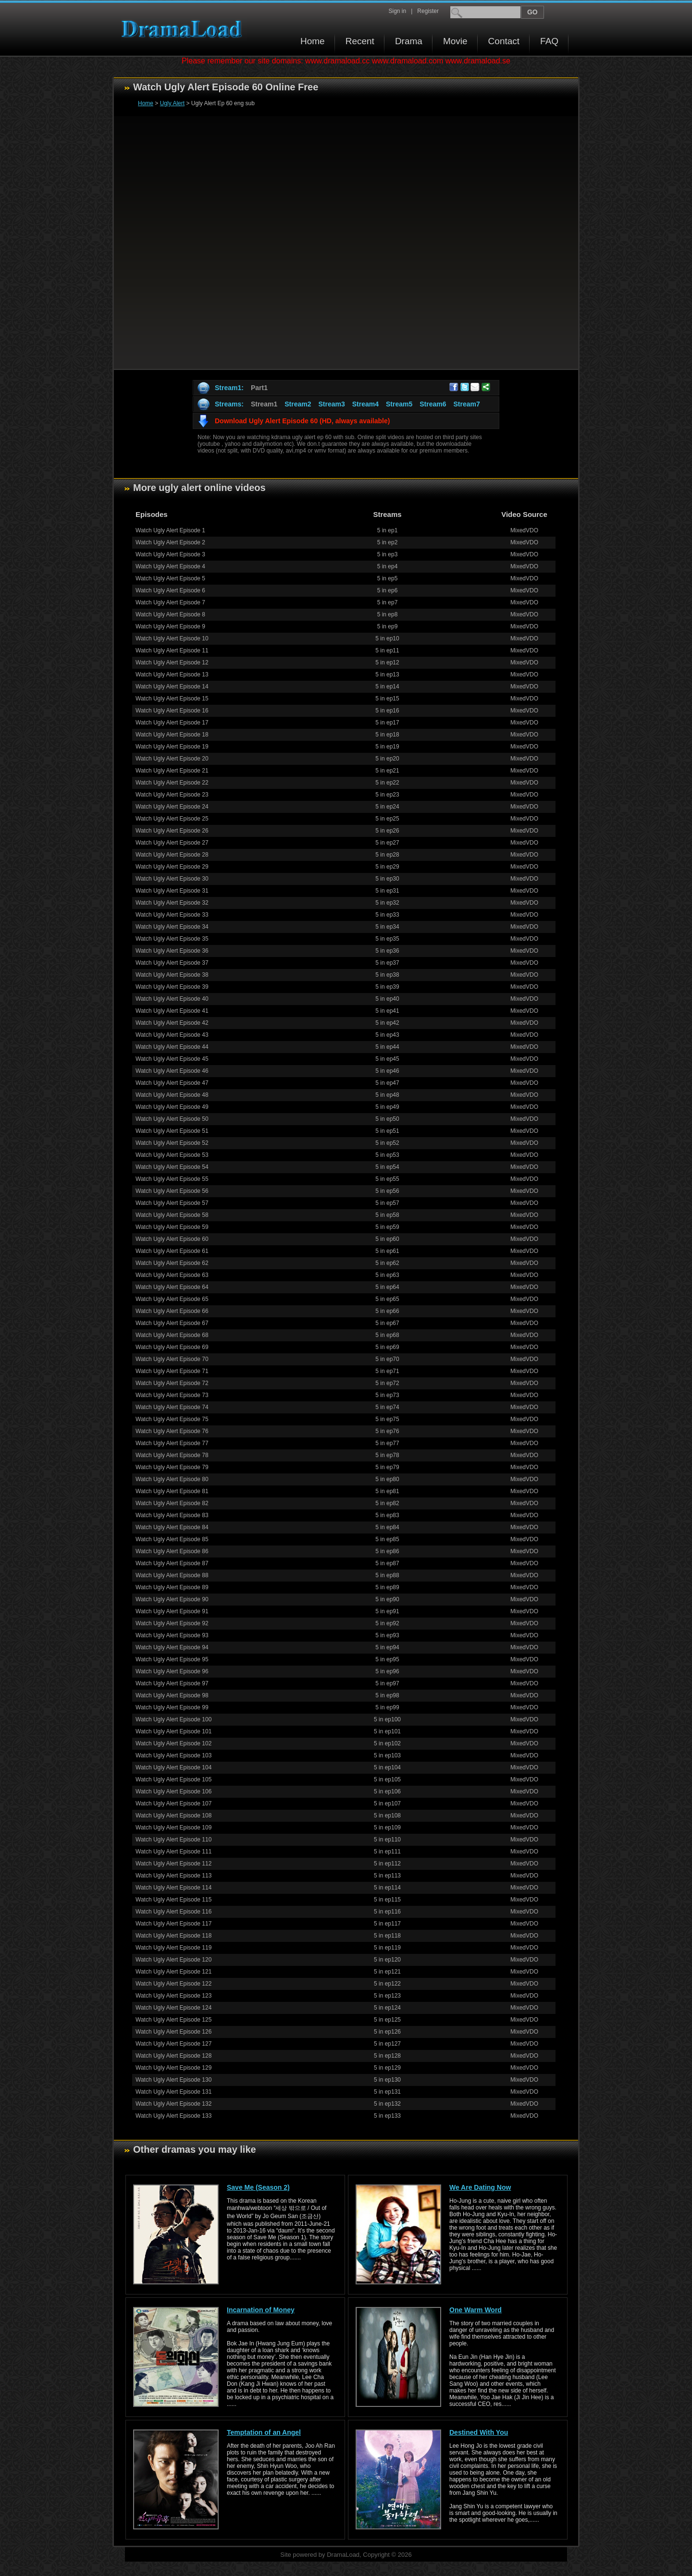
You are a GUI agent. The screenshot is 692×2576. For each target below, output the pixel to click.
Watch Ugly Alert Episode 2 (170, 542)
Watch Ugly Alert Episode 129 (173, 2067)
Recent (360, 41)
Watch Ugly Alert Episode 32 (172, 902)
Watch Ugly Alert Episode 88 (172, 1575)
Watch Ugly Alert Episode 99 (172, 1707)
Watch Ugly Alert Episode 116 (173, 1911)
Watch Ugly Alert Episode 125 (173, 2019)
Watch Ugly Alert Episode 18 (172, 734)
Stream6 (433, 404)
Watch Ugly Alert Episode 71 (172, 1371)
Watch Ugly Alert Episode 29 (172, 866)
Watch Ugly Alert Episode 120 (173, 1959)
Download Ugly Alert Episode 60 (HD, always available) (302, 421)
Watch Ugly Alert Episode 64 (172, 1287)
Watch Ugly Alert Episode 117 (173, 1923)
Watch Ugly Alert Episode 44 (172, 1046)
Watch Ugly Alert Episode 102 (173, 1743)
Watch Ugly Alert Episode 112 (173, 1863)
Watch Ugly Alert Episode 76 (172, 1431)
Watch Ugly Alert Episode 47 (172, 1082)
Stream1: (229, 388)
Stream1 (264, 404)
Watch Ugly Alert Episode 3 (170, 554)
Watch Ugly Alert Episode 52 (172, 1143)
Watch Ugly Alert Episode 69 (172, 1347)
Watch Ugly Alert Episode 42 (172, 1022)
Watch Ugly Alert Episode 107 (173, 1803)
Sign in (397, 11)
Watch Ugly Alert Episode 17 (172, 722)
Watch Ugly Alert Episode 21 (172, 770)
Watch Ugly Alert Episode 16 (172, 710)
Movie (455, 41)
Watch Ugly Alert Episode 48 (172, 1095)
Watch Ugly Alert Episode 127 (173, 2043)
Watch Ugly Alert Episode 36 (172, 950)
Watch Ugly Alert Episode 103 (173, 1755)
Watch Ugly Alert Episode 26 (172, 830)
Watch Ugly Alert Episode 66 (172, 1311)
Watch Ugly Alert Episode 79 (172, 1467)
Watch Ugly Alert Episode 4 (170, 566)
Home (312, 41)
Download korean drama (184, 29)
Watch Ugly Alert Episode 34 (172, 926)
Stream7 (467, 404)
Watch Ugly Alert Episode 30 (172, 878)
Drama (408, 41)
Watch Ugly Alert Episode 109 (173, 1827)
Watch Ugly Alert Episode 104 (173, 1767)
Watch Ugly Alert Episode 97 (172, 1683)
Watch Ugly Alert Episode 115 (173, 1899)
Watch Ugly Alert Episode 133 (173, 2115)
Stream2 (297, 404)
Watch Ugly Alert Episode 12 (172, 662)
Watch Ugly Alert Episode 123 (173, 1995)
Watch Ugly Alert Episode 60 (172, 1239)
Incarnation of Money (261, 2310)
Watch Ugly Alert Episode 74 (172, 1407)
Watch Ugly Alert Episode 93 (172, 1635)
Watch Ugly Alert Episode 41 (172, 1010)
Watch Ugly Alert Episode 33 (172, 914)
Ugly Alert (172, 103)
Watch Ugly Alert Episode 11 (172, 650)
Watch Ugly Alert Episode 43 (172, 1034)
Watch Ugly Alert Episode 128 (173, 2055)
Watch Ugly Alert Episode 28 (172, 854)
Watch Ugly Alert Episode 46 (172, 1070)
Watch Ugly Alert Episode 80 (172, 1479)
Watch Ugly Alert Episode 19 (172, 746)
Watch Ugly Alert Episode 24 (172, 806)
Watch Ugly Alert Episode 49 (172, 1107)
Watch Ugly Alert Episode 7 (170, 602)
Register (428, 11)
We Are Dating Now (480, 2187)
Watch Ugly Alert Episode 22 (172, 782)
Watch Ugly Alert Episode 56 (172, 1191)
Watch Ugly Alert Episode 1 (170, 530)
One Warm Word (475, 2310)
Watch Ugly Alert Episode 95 (172, 1659)
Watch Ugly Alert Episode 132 (173, 2103)
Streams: (229, 404)
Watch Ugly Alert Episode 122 (173, 1983)
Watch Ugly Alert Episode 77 (172, 1443)
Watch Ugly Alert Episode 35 (172, 938)
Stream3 (331, 404)
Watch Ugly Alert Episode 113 (173, 1875)
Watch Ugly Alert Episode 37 (172, 962)
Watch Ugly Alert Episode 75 (172, 1419)
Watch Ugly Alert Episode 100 (173, 1719)
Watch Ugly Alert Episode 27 (172, 842)
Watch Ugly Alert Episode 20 (172, 758)
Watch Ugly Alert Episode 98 (172, 1695)
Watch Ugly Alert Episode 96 (172, 1671)
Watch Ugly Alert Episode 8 (170, 614)
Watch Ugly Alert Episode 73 (172, 1395)
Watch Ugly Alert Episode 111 (173, 1851)
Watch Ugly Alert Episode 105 (173, 1779)
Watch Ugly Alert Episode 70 (172, 1359)
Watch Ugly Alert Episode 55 (172, 1179)
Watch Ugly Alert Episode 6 (170, 590)
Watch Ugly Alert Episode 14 (172, 686)
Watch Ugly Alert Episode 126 (173, 2031)
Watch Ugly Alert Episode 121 (173, 1971)
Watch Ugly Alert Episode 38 (172, 974)
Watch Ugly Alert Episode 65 (172, 1299)
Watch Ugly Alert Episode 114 (173, 1887)
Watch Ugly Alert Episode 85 (172, 1539)
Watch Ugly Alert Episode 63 (172, 1275)
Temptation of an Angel (264, 2432)
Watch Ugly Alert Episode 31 (172, 890)
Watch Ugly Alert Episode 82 (172, 1503)
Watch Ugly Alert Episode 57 (172, 1203)
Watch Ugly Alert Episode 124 (173, 2007)
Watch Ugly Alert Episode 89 (172, 1587)
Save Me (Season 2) (258, 2187)
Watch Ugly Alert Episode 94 (172, 1647)
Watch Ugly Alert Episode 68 (172, 1335)
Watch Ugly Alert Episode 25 (172, 818)
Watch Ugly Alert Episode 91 (172, 1611)
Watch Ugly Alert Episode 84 (172, 1527)
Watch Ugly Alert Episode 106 (173, 1791)
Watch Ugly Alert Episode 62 (172, 1263)
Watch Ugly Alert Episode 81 (172, 1491)
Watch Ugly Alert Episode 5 (170, 578)
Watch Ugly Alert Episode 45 (172, 1058)
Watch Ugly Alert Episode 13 (172, 674)
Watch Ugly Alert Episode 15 (172, 698)
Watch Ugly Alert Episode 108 (173, 1815)
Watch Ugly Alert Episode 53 (172, 1155)
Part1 (259, 388)
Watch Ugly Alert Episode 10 (172, 638)
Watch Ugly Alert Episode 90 (172, 1599)
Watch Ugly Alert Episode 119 (173, 1947)
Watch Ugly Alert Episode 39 (172, 986)
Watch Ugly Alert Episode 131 (173, 2091)
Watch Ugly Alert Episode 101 (173, 1731)
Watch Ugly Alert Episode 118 (173, 1935)
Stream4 (365, 404)
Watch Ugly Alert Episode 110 (173, 1839)
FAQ (549, 41)
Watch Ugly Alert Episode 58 (172, 1215)
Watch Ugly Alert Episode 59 (172, 1227)
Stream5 (399, 404)
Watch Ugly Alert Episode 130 (173, 2079)
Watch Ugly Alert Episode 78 (172, 1455)
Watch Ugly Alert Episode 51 (172, 1131)
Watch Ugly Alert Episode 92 (172, 1623)
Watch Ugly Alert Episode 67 (172, 1323)
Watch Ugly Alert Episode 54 (172, 1167)
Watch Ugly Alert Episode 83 (172, 1515)
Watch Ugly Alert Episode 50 (172, 1119)
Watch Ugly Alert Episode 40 (172, 998)
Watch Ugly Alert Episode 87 (172, 1563)
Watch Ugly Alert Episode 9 (170, 626)
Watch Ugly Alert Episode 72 (172, 1383)
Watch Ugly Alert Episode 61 (172, 1251)
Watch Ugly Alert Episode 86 (172, 1551)
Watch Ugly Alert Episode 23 (172, 794)
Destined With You (478, 2432)
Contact (503, 41)
